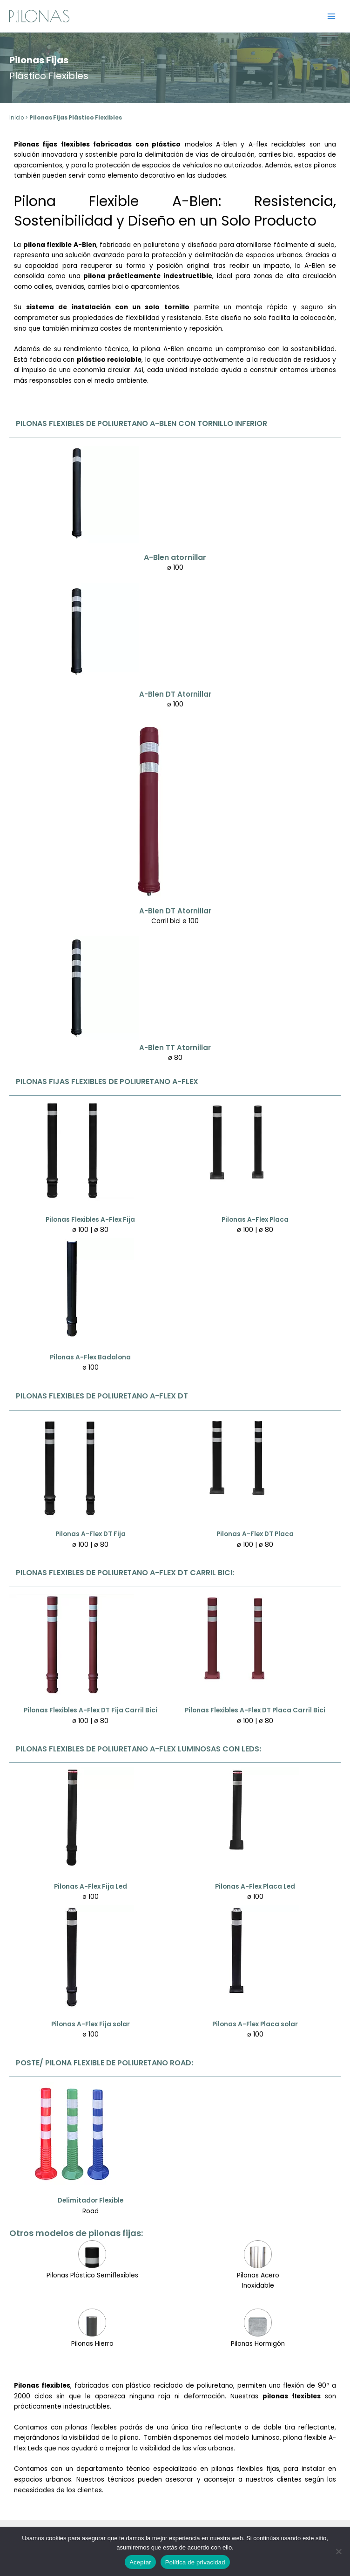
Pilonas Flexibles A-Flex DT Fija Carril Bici (90, 1710)
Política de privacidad (195, 2562)
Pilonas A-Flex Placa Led (255, 1886)
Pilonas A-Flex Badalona (90, 1357)
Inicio (16, 117)
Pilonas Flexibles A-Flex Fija (90, 1219)
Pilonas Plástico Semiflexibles (92, 2275)
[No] (338, 2551)
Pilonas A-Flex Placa (255, 1219)
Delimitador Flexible (90, 2200)
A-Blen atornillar (175, 557)
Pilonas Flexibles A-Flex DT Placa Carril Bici (255, 1710)
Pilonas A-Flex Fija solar (90, 2024)
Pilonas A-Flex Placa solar (255, 2024)
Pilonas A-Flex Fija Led (90, 1886)
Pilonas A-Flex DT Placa (255, 1534)
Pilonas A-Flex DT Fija (90, 1534)
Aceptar (140, 2562)
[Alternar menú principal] (331, 16)
